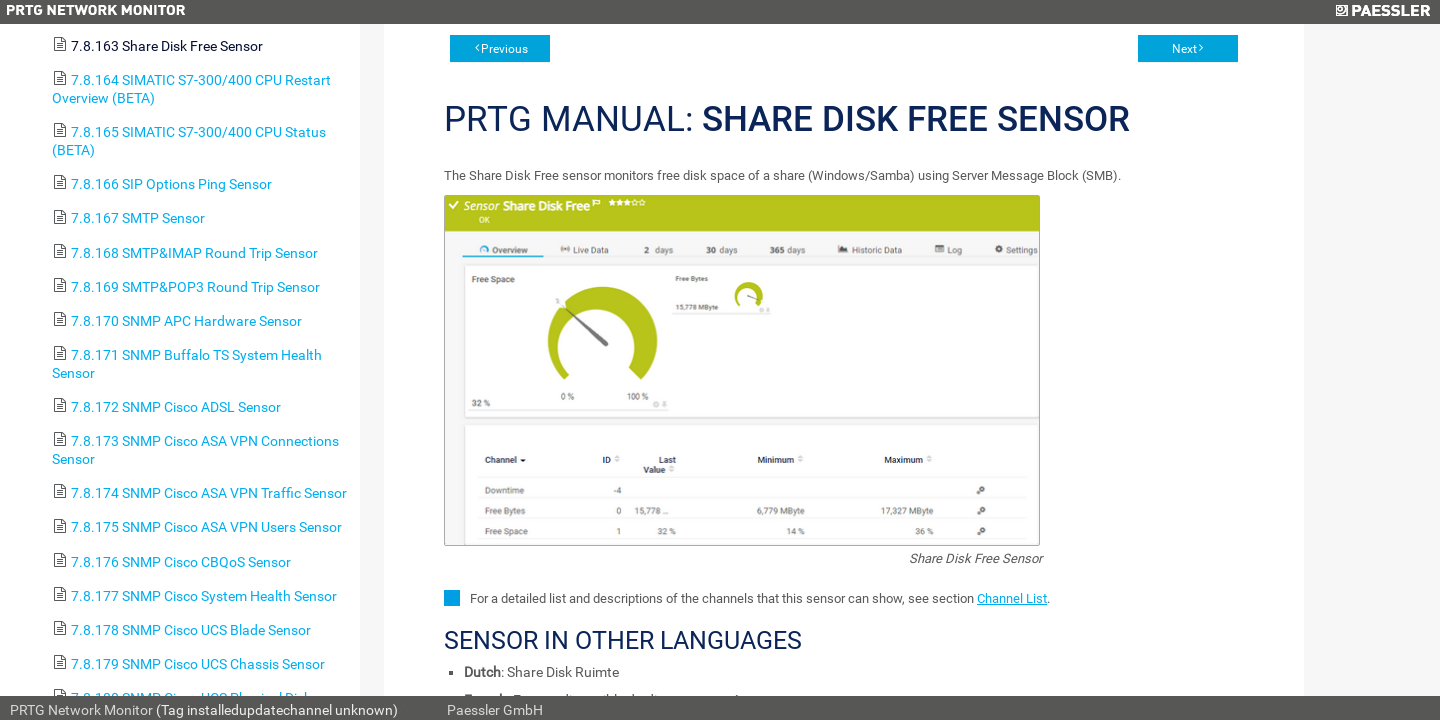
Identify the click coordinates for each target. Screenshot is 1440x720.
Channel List (1012, 598)
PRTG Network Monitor (81, 710)
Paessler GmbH (495, 710)
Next (1184, 49)
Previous (504, 49)
